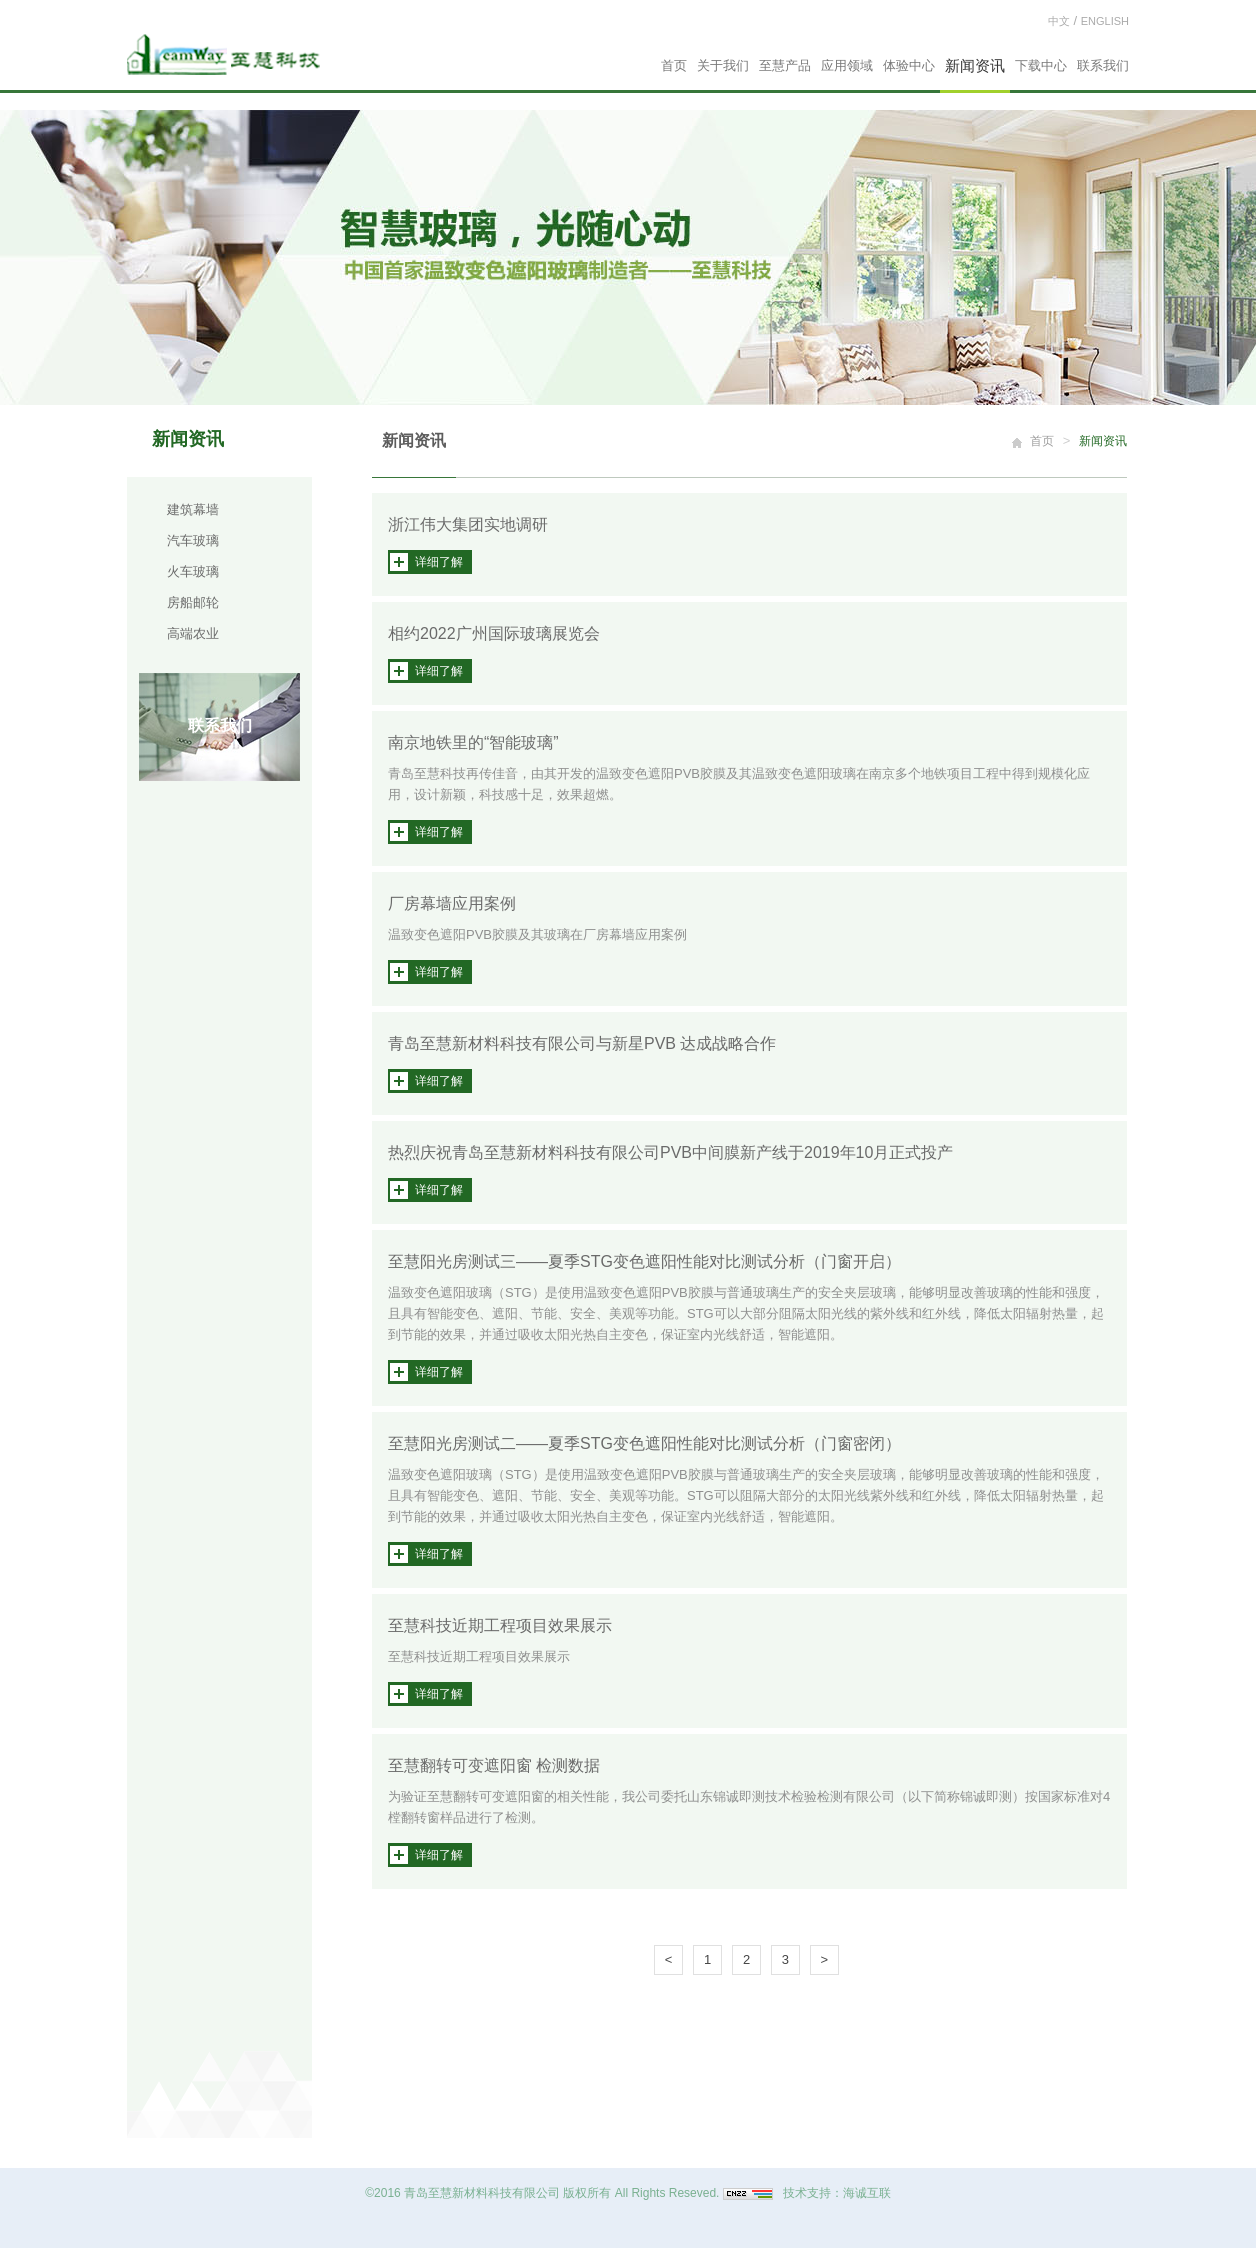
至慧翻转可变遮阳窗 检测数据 (494, 1765)
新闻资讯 (975, 65)
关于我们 (723, 65)
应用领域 (847, 65)
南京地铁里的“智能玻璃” (473, 742)
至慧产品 (785, 65)
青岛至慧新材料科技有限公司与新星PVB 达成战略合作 (582, 1043)
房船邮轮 (193, 602)
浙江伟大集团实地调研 (468, 524)
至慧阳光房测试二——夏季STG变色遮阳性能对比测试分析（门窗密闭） (644, 1443)
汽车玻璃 (193, 540)
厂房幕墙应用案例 (452, 903)
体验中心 (909, 65)
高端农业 (193, 633)
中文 (1059, 21)
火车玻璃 (193, 571)
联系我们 (1103, 65)
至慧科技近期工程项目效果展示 (500, 1625)
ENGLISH (1105, 21)
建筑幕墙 (193, 509)
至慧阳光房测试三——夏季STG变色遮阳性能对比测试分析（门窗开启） (644, 1261)
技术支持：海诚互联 (837, 2193)
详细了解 (439, 562)
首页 (674, 65)
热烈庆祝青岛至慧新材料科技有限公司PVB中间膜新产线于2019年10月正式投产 (670, 1152)
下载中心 (1041, 65)
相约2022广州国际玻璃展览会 (494, 633)
